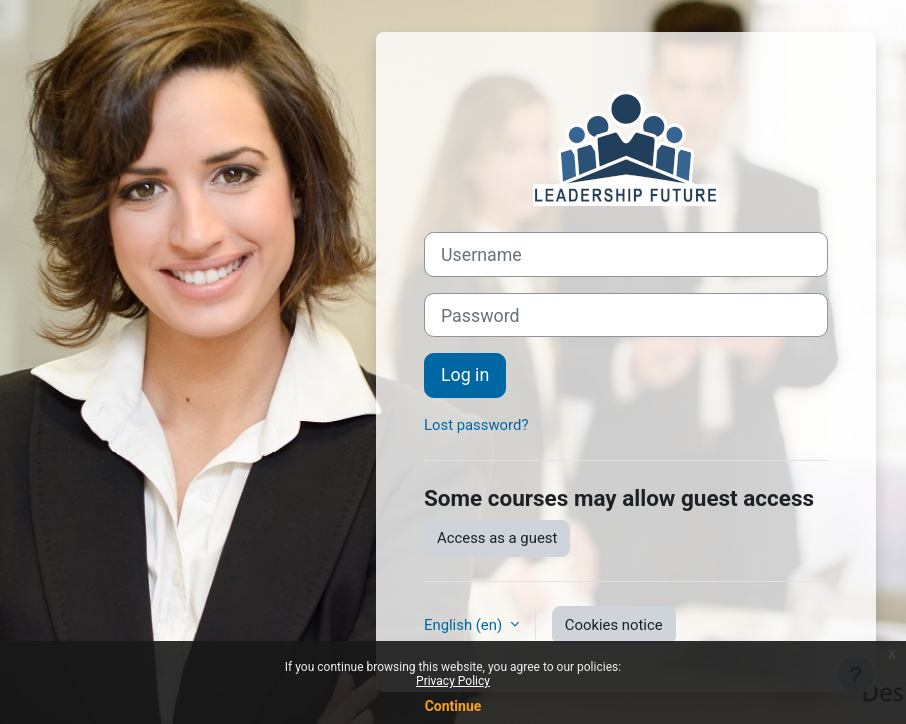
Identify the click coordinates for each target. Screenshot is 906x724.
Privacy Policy (453, 681)
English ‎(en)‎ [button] (465, 625)
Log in (465, 374)
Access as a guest (497, 538)
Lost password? (476, 425)
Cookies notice (614, 625)
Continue (453, 706)
